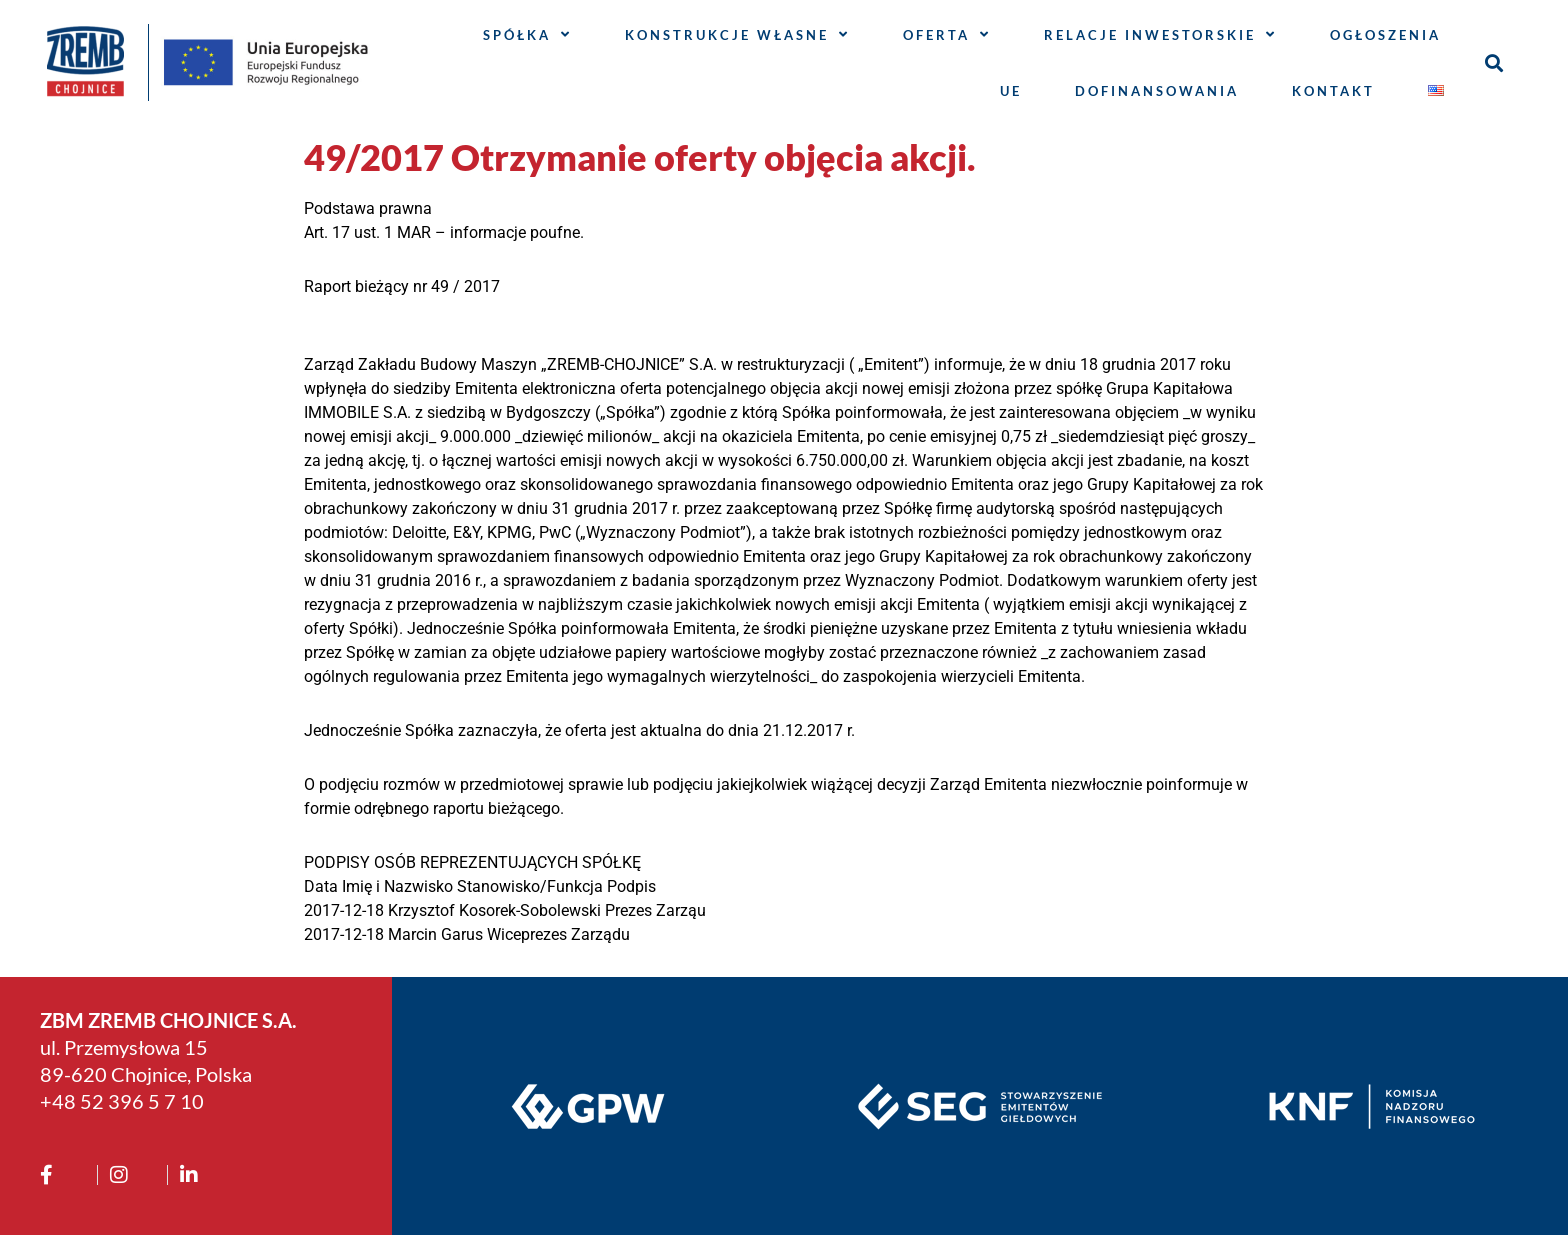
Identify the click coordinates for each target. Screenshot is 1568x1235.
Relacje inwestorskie (1160, 34)
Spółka (527, 34)
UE (1011, 91)
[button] (1494, 62)
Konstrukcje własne (737, 34)
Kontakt (1333, 91)
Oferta (947, 34)
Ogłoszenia (1385, 35)
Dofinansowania (1157, 91)
